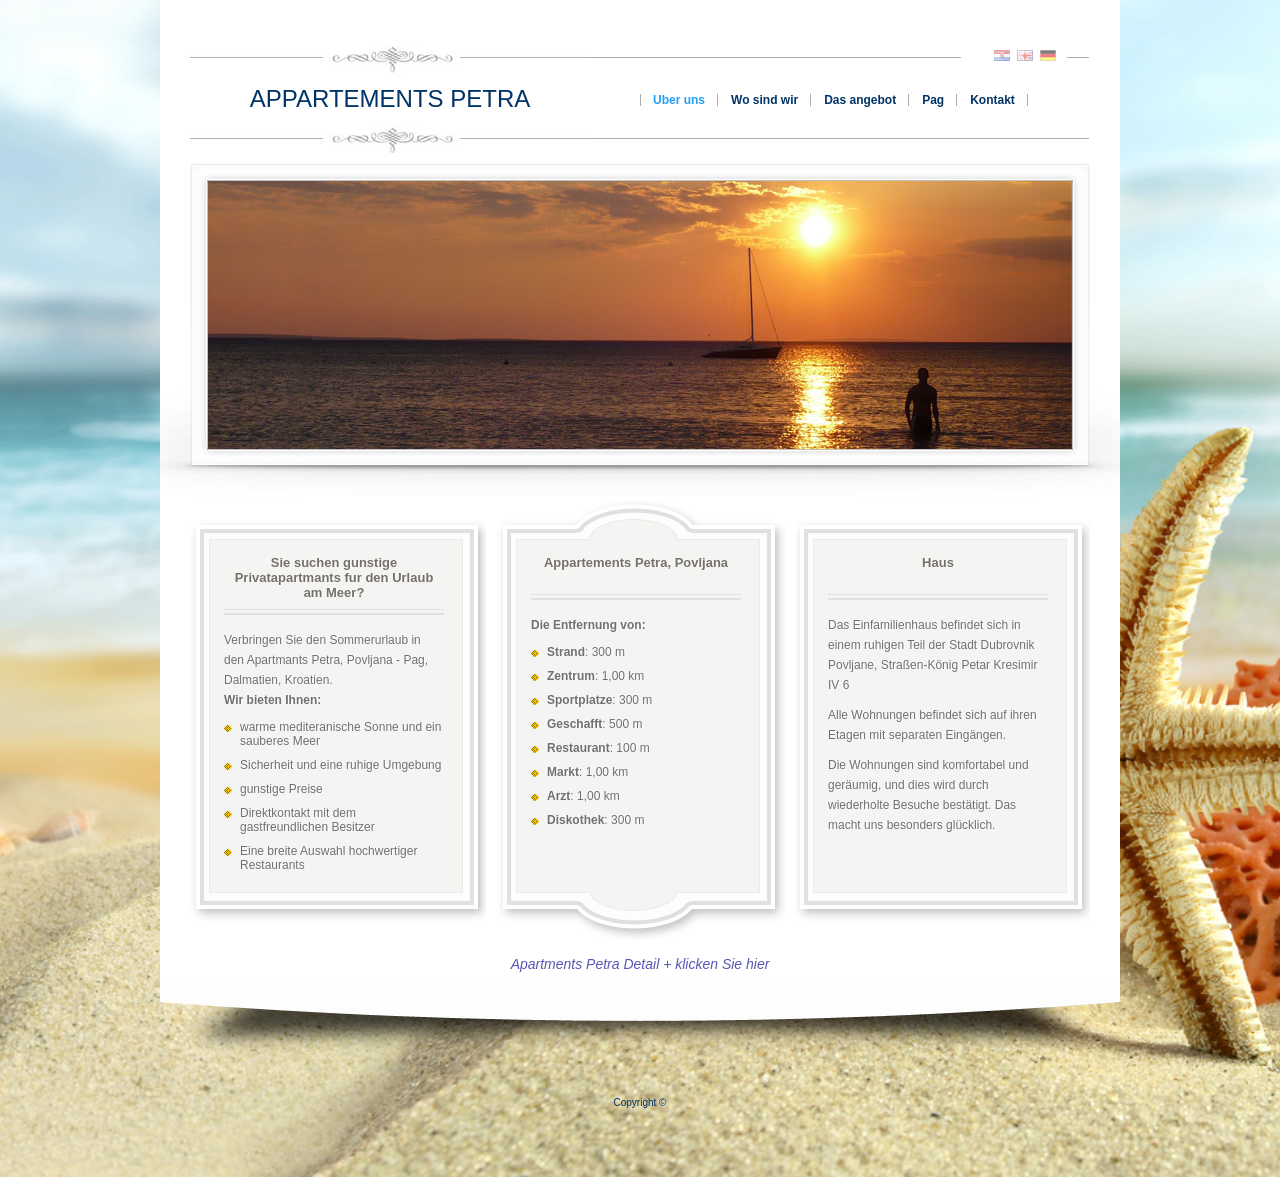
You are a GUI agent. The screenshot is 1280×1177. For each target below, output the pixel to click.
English (1025, 55)
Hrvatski (1002, 55)
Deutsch (1048, 55)
